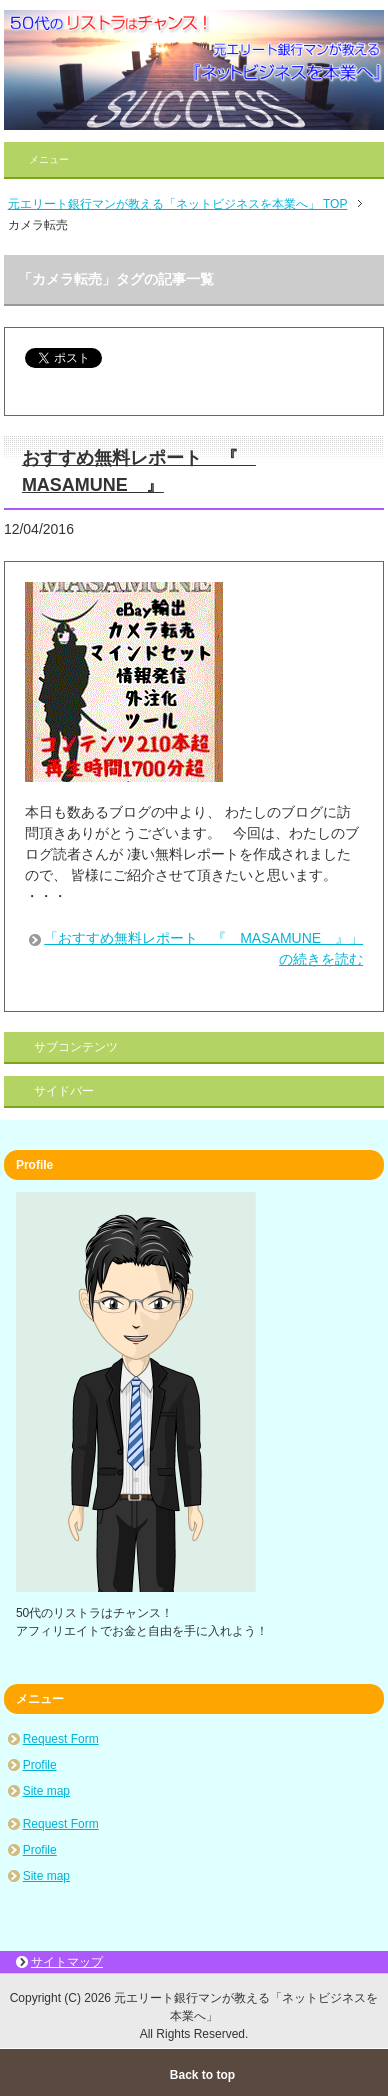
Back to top (202, 2075)
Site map (46, 1791)
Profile (40, 1765)
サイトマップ (67, 1962)
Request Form (61, 1739)
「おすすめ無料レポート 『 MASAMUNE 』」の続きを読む (203, 948)
